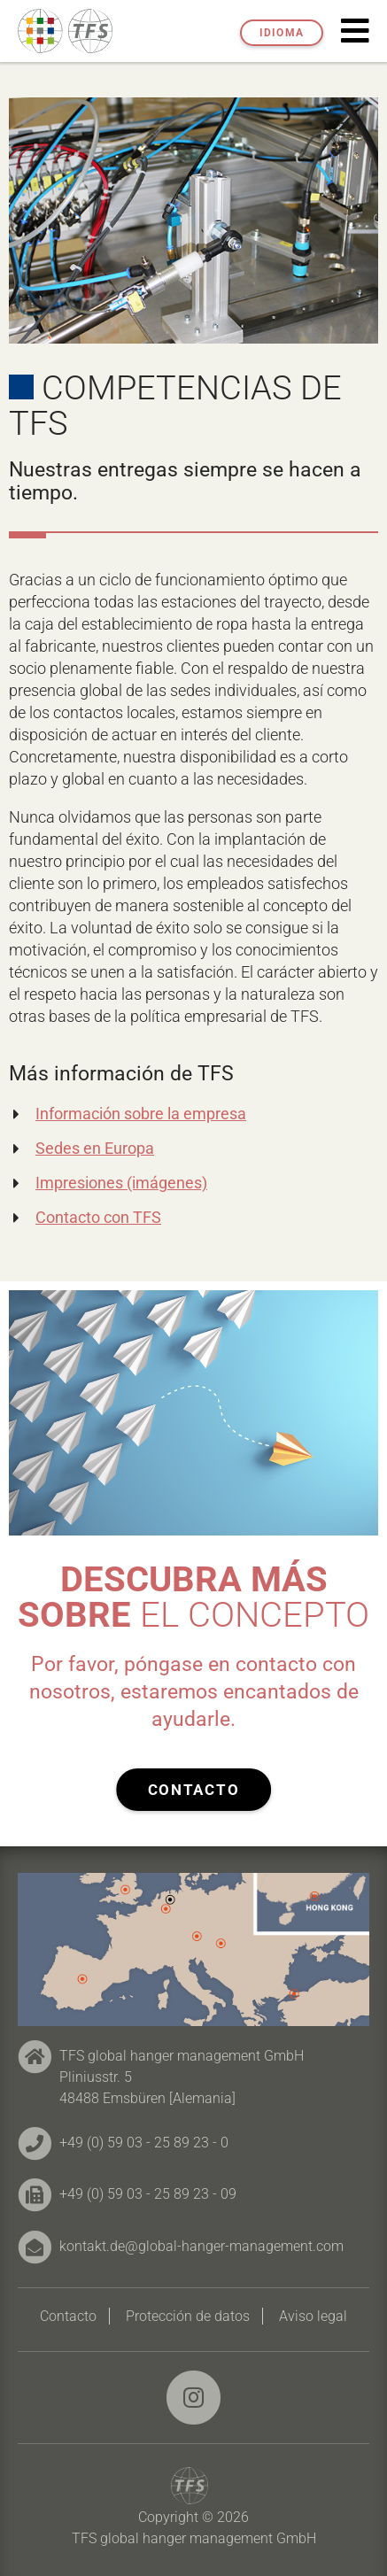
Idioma (281, 33)
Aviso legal (313, 2316)
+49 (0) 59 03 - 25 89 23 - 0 (143, 2142)
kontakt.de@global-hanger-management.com (201, 2246)
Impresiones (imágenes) (121, 1182)
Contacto (194, 1790)
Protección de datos (188, 2316)
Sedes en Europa (94, 1148)
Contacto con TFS (98, 1217)
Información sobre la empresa (140, 1113)
